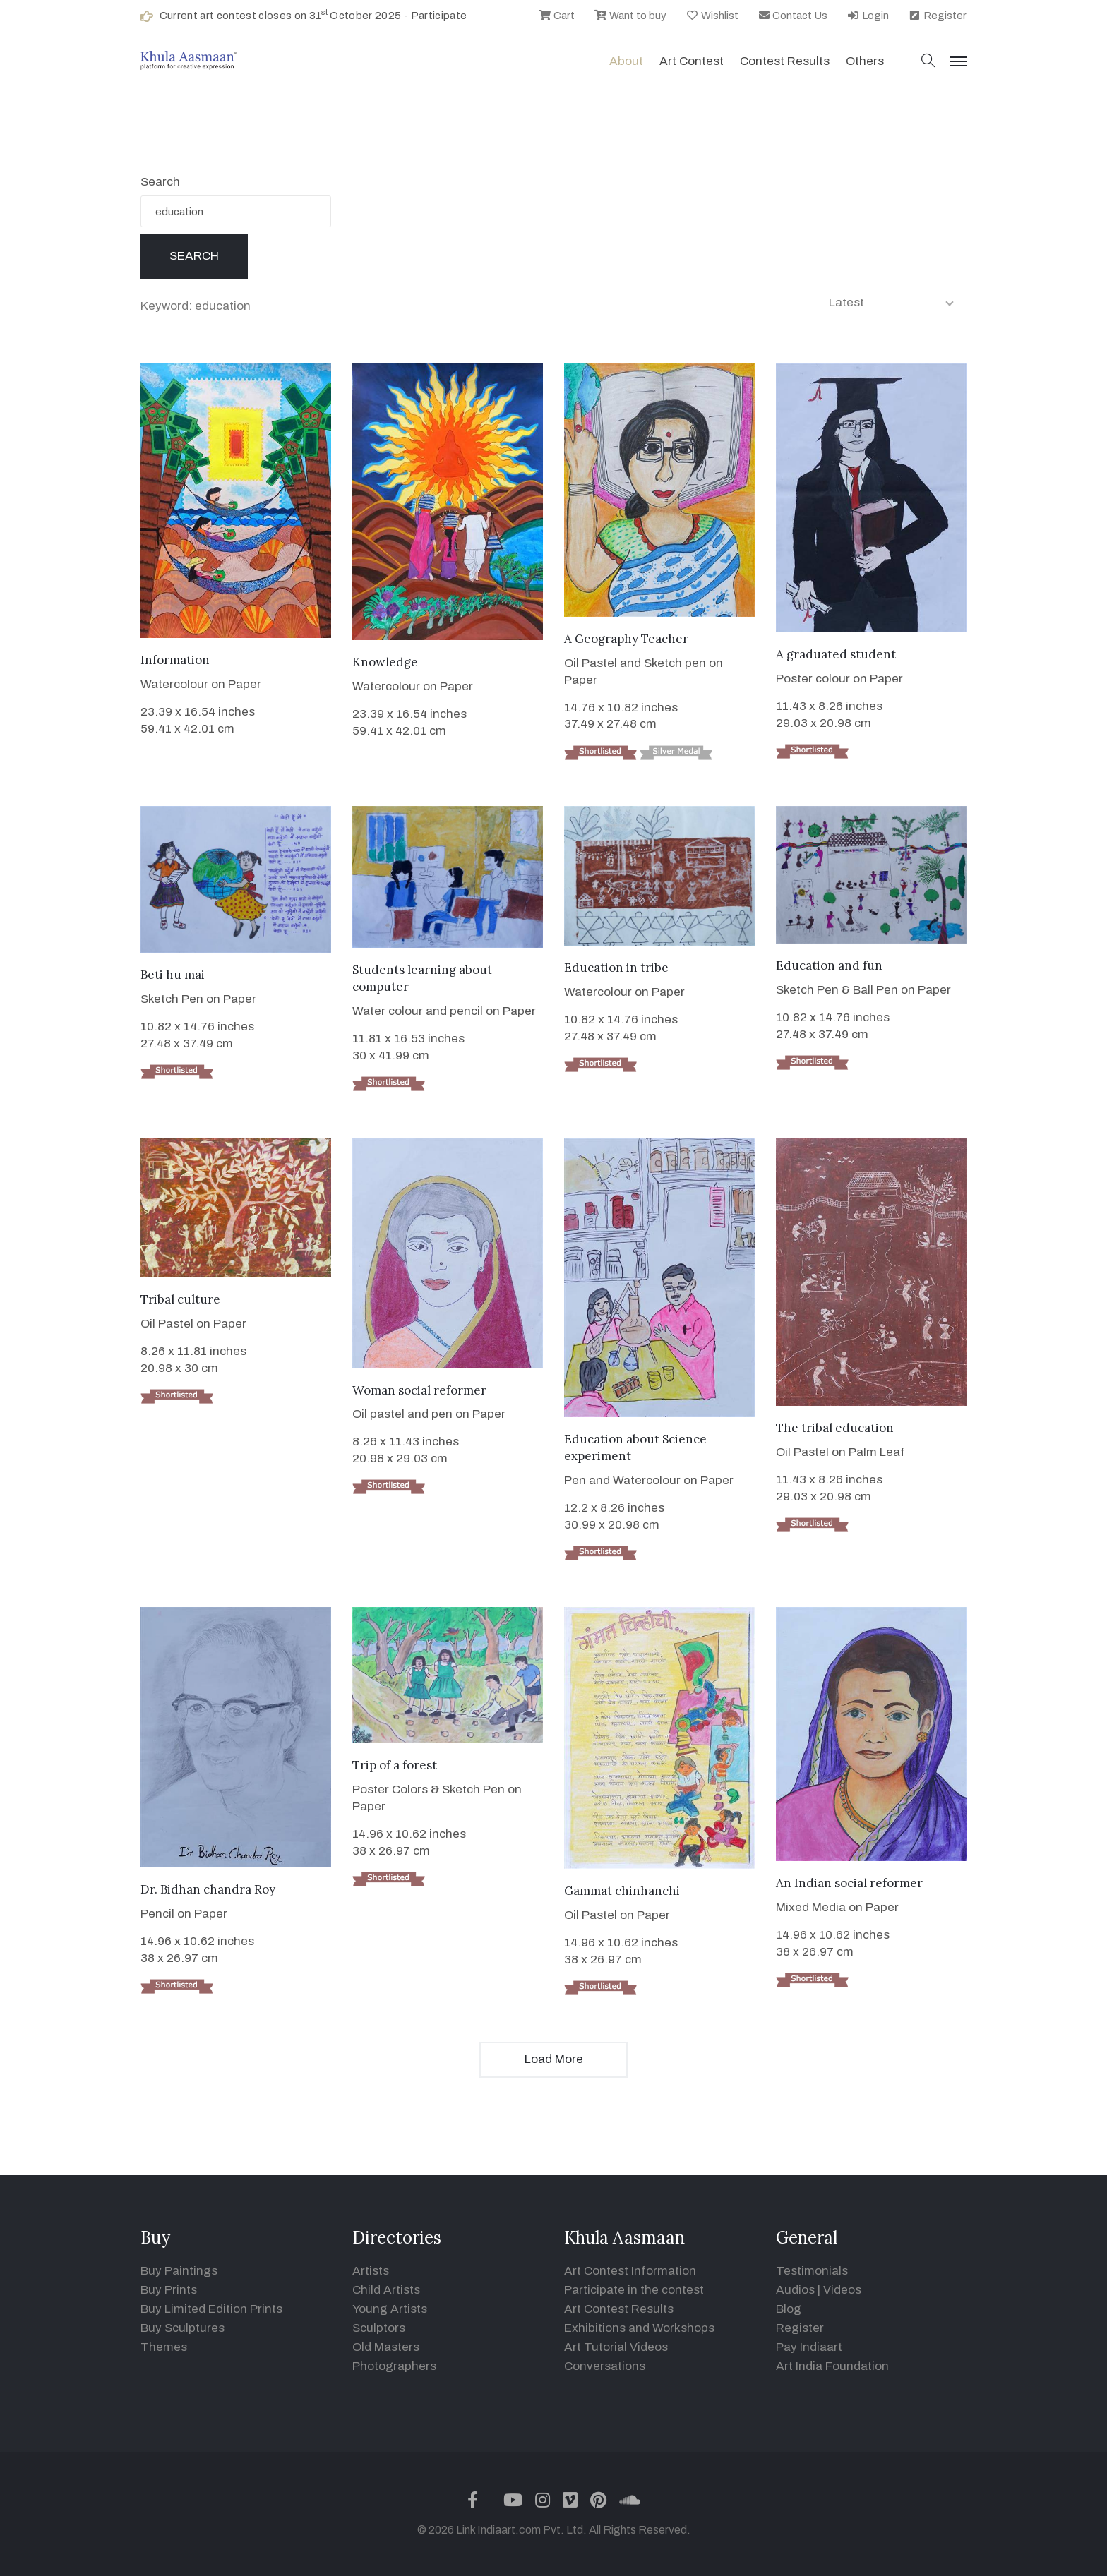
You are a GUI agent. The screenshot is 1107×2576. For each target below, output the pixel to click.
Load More (554, 2059)
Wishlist (712, 15)
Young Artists (389, 2309)
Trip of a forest (394, 1765)
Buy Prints (168, 2290)
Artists (370, 2270)
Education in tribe (616, 967)
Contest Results (785, 61)
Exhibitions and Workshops (639, 2328)
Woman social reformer (419, 1390)
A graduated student (836, 654)
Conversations (604, 2366)
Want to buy (630, 15)
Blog (788, 2309)
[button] (928, 61)
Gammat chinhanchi (622, 1890)
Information (175, 660)
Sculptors (378, 2328)
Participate (439, 15)
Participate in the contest (634, 2290)
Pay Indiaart (809, 2347)
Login (867, 15)
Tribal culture (180, 1299)
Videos (842, 2290)
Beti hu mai (172, 974)
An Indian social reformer (849, 1883)
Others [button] (865, 61)
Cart (556, 15)
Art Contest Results (619, 2309)
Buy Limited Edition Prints (211, 2309)
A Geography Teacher (626, 638)
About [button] (626, 61)
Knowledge (385, 662)
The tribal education (835, 1428)
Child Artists (386, 2290)
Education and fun (829, 965)
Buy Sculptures (182, 2328)
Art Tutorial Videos (616, 2347)
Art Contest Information (630, 2270)
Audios (795, 2290)
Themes (163, 2347)
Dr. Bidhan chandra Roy (207, 1889)
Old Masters (385, 2347)
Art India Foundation (832, 2366)
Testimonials (812, 2270)
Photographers (394, 2366)
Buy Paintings (178, 2270)
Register (937, 15)
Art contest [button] (691, 61)
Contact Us (793, 15)
